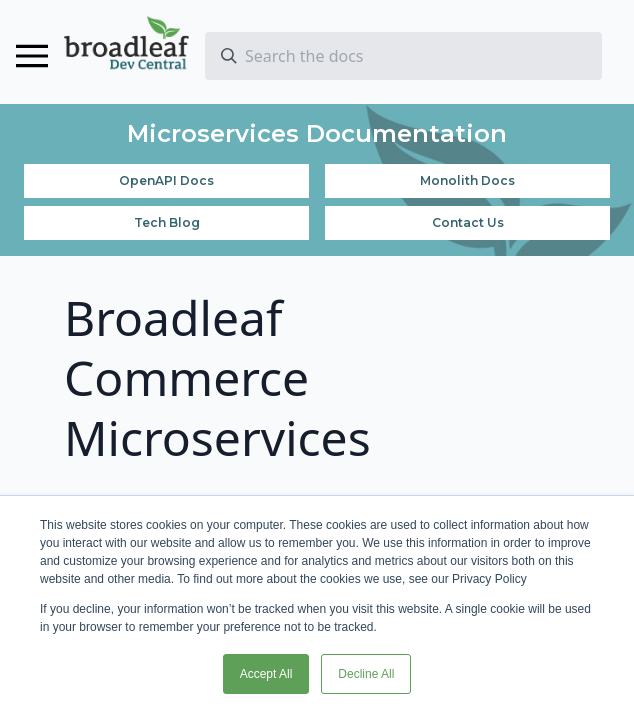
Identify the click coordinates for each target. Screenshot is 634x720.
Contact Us (468, 222)
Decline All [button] (366, 674)
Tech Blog (167, 222)
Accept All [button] (266, 674)
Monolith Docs (467, 180)
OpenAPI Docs (166, 180)
